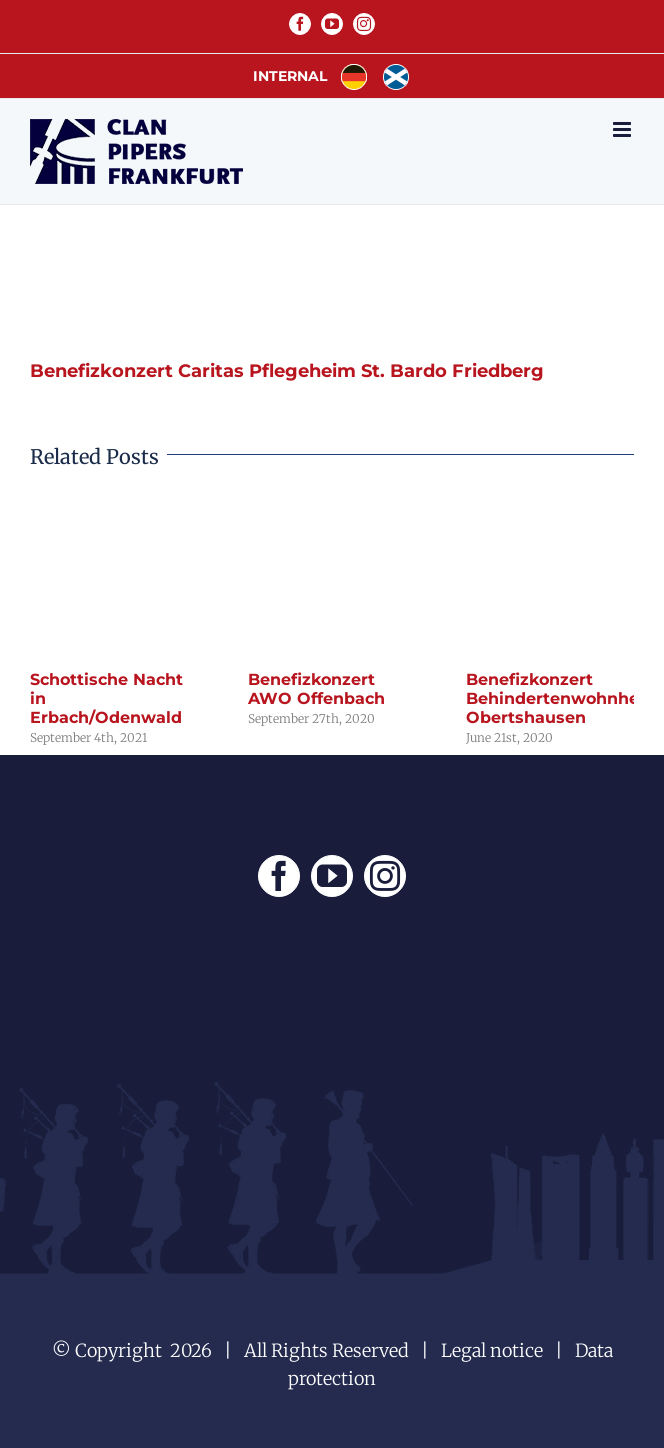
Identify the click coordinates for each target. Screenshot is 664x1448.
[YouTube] (332, 876)
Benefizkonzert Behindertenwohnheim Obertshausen (563, 698)
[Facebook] (279, 876)
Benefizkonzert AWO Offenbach (316, 689)
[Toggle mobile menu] (623, 129)
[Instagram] (385, 876)
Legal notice (492, 1350)
